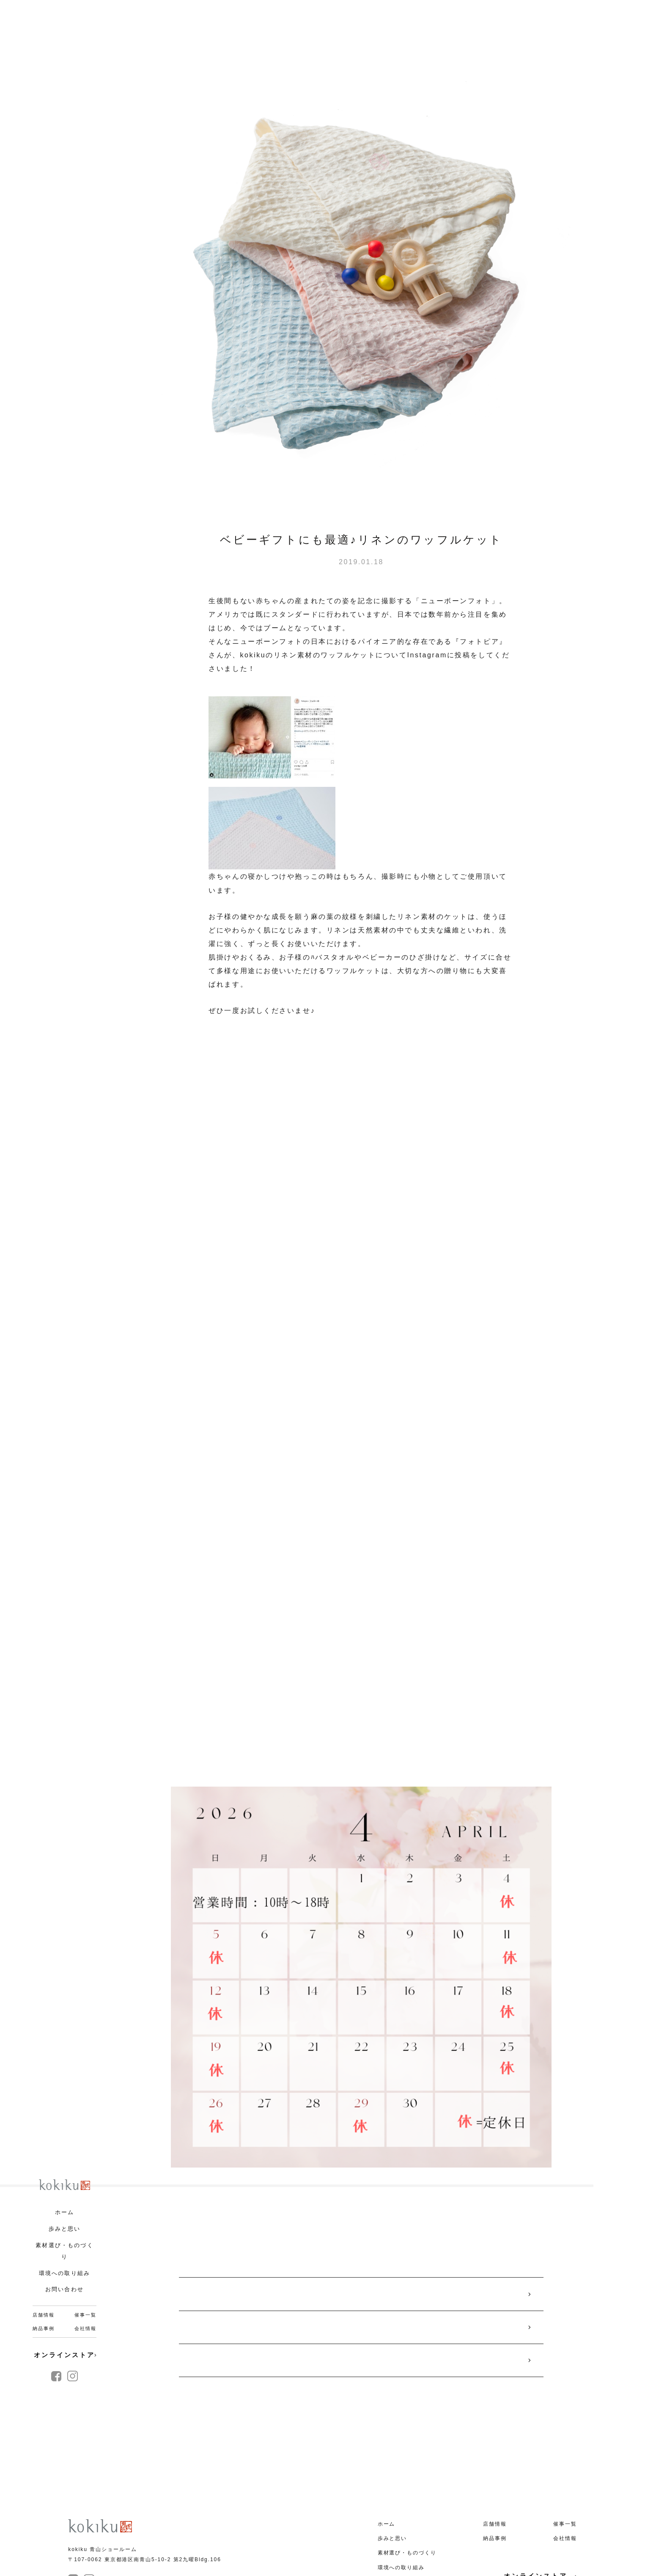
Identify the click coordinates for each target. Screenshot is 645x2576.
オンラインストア (65, 2354)
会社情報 (85, 2328)
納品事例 (43, 2328)
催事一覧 (85, 2314)
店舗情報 (43, 2314)
